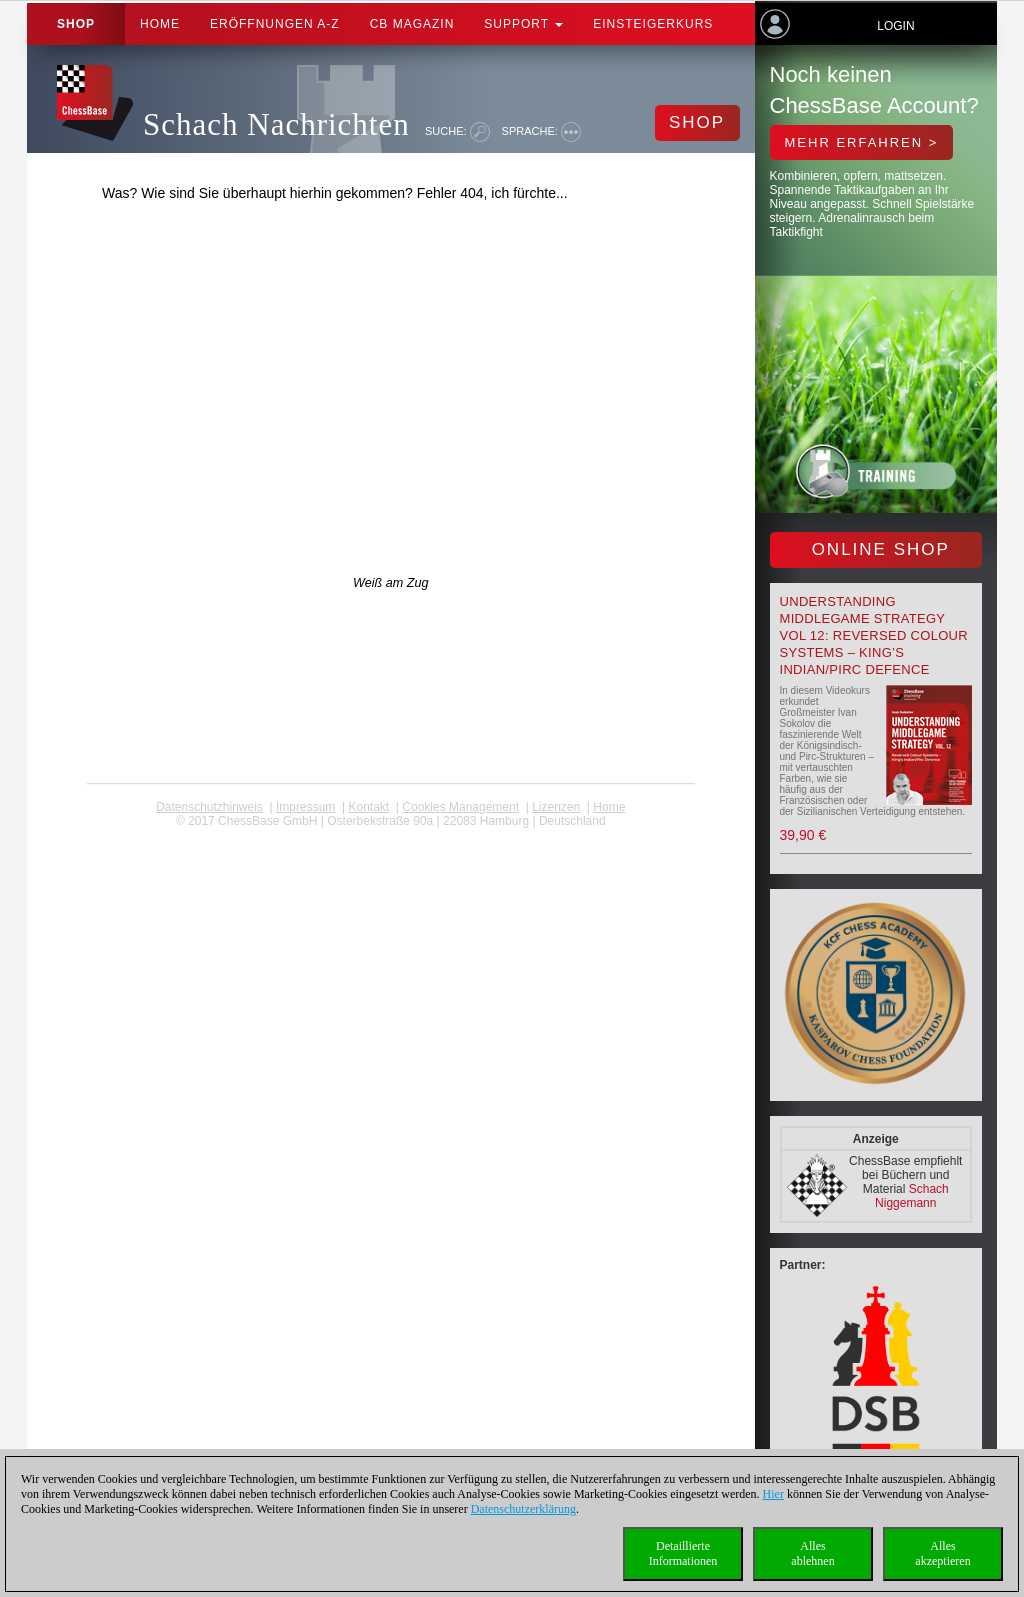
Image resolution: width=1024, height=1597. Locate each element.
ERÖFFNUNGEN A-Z (275, 24)
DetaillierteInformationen (683, 1553)
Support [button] (523, 24)
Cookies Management (460, 807)
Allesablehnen (812, 1553)
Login (895, 26)
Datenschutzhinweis (209, 807)
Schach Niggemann (912, 1196)
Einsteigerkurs (653, 24)
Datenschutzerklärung (523, 1509)
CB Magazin (412, 24)
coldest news (390, 835)
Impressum (305, 807)
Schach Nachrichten (276, 124)
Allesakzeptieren (942, 1553)
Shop (76, 24)
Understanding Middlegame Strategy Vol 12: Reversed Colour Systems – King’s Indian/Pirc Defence (874, 635)
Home (160, 24)
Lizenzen (556, 807)
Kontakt (368, 807)
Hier (773, 1494)
